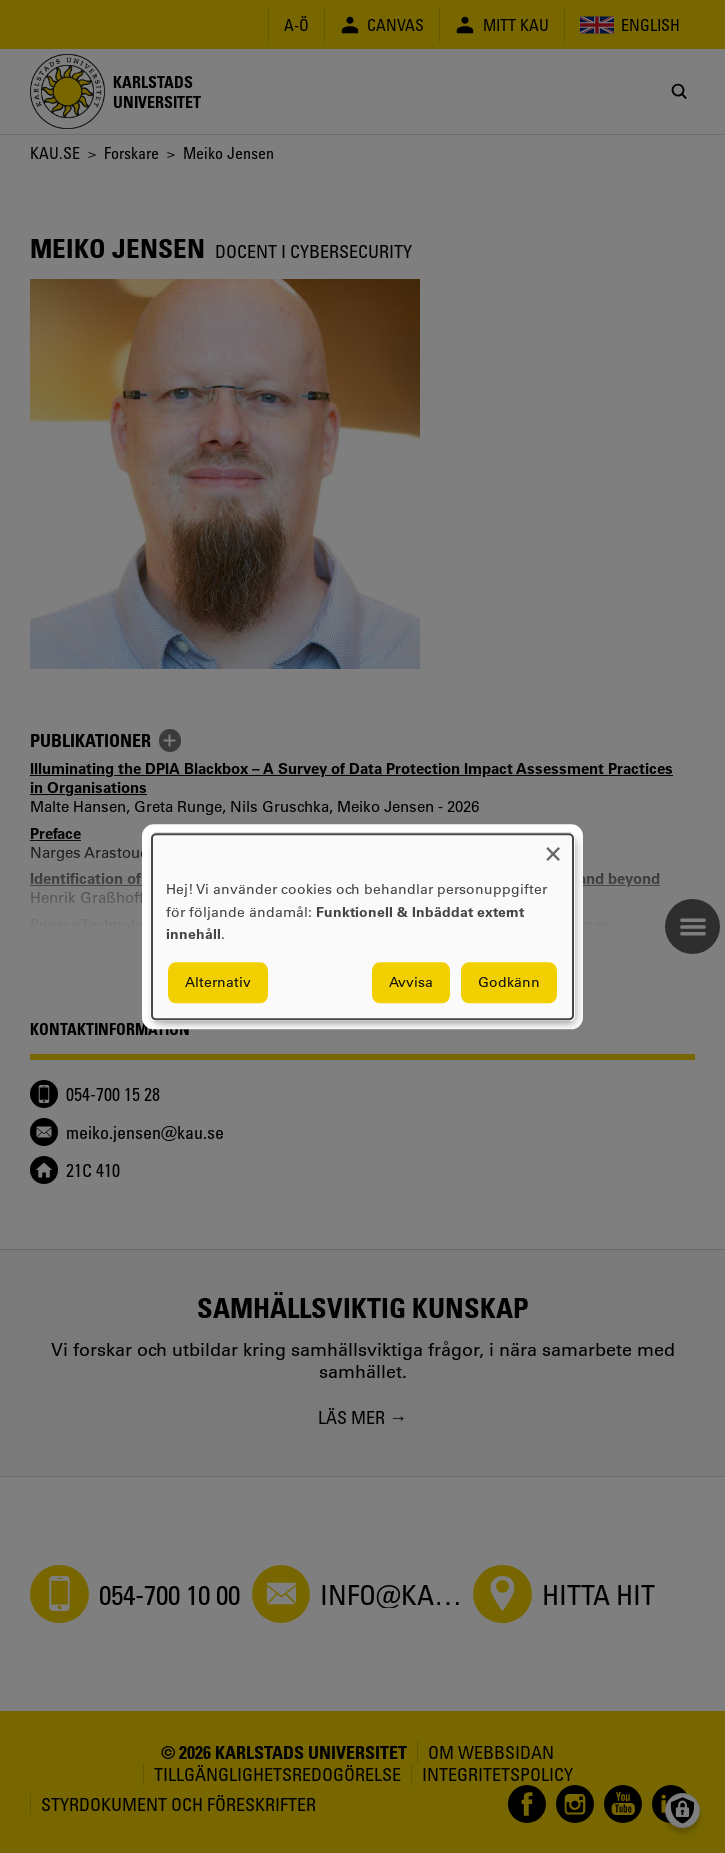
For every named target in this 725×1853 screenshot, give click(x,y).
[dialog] (362, 926)
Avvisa (411, 982)
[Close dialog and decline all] (553, 846)
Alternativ (218, 982)
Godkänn (509, 982)
